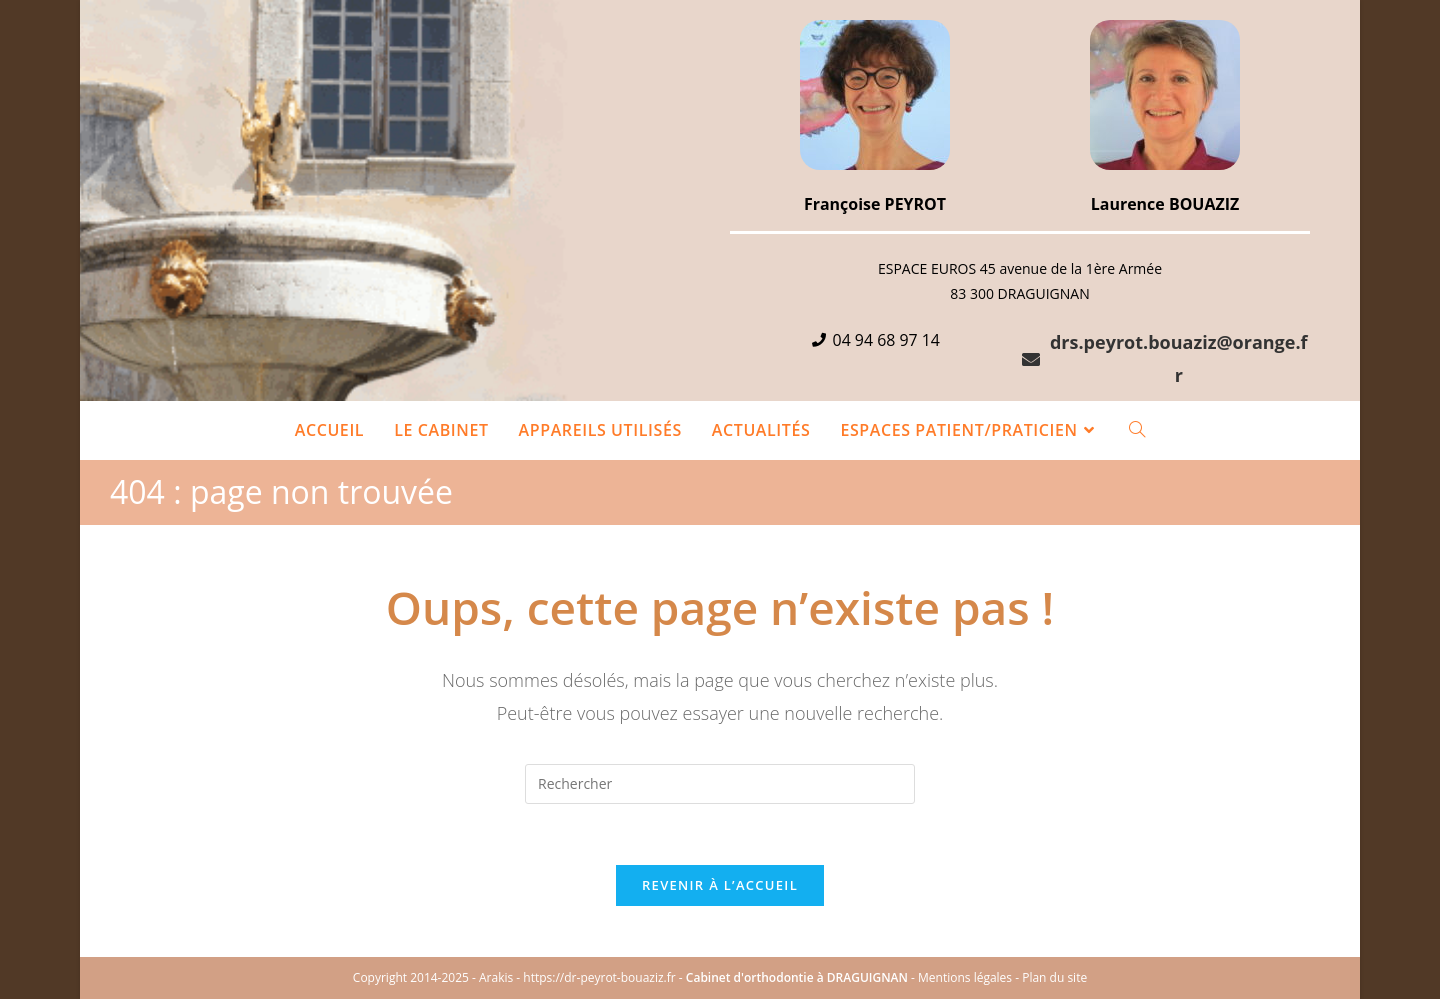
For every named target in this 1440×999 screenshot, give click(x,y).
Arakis (496, 977)
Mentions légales (965, 977)
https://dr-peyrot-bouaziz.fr (599, 977)
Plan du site (1054, 977)
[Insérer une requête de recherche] (720, 784)
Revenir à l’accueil (720, 885)
